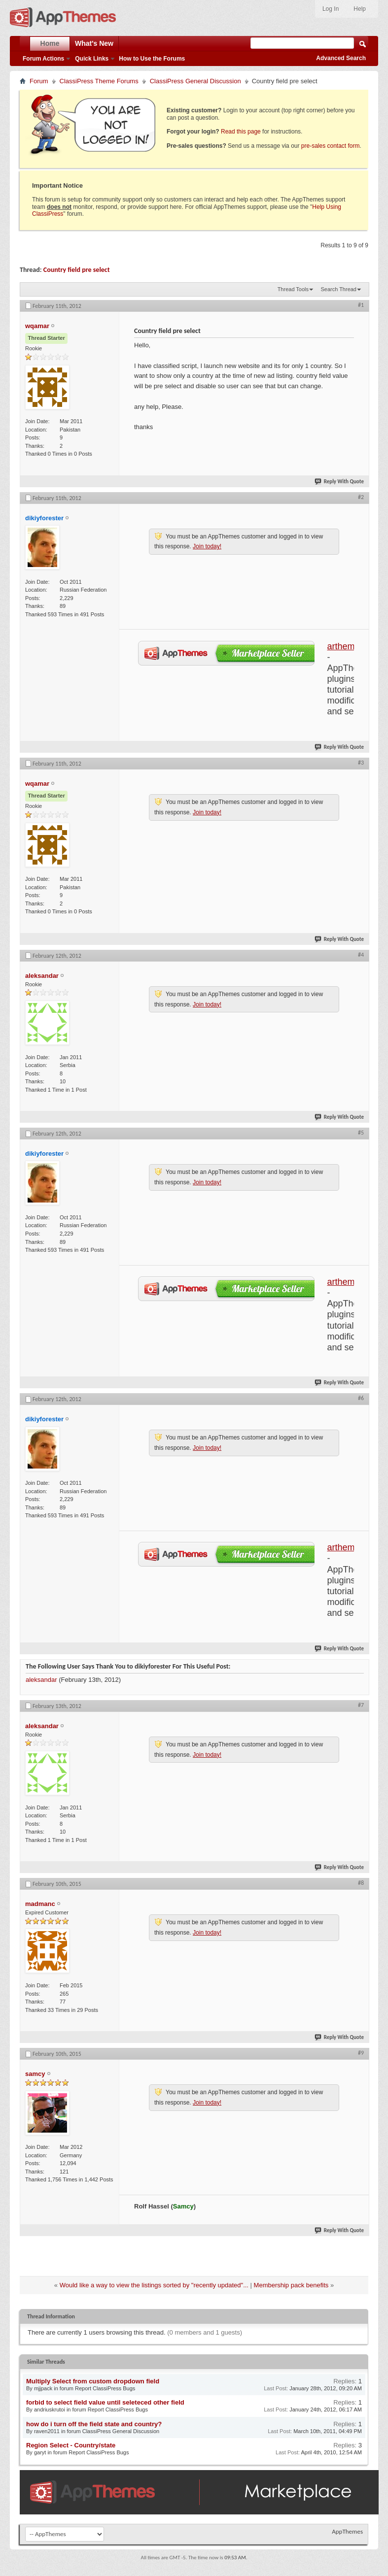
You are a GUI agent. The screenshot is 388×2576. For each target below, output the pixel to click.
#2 (361, 497)
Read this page (241, 131)
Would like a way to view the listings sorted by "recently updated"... (154, 2285)
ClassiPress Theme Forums (99, 81)
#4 (361, 954)
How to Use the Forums (152, 58)
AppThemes (347, 2531)
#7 (361, 1705)
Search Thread (338, 289)
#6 (361, 1398)
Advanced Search (341, 58)
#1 (361, 304)
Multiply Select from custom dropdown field (92, 2381)
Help (359, 8)
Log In (330, 8)
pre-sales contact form (330, 145)
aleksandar (41, 1679)
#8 (361, 1882)
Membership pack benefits (291, 2285)
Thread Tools (293, 289)
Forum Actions (43, 58)
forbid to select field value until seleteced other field (105, 2402)
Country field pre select (76, 270)
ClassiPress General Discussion (195, 81)
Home (50, 43)
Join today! (207, 546)
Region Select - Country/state (70, 2445)
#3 (361, 762)
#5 (361, 1132)
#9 (361, 2052)
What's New (94, 43)
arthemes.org (353, 646)
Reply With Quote (340, 481)
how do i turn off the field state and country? (94, 2424)
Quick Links (91, 58)
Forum (39, 81)
